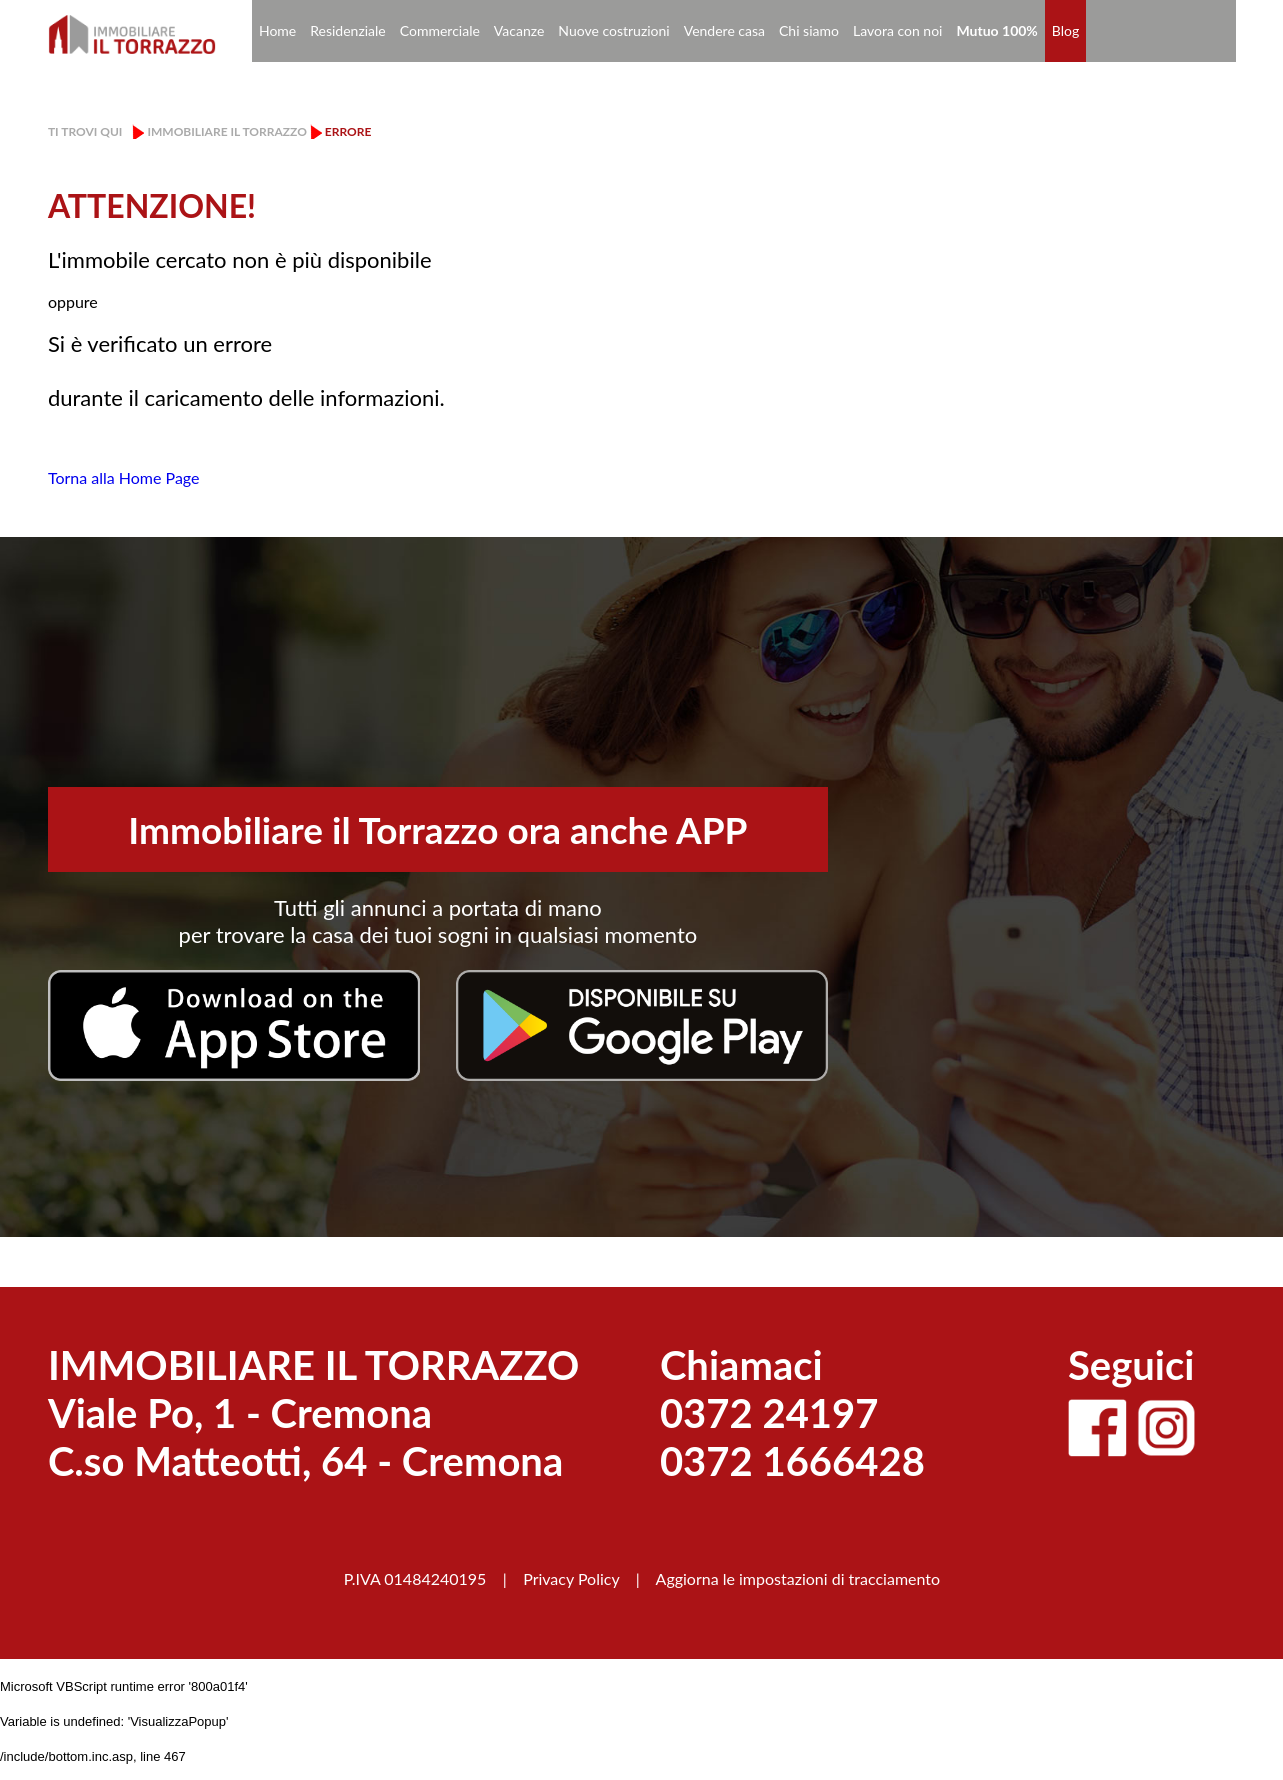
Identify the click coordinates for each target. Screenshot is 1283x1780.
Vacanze (519, 30)
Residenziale (348, 30)
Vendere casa (724, 30)
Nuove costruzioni (613, 30)
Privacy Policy (571, 1578)
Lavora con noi (898, 30)
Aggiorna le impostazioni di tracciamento (798, 1578)
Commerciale (440, 30)
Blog (1065, 30)
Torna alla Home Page (124, 477)
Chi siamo (809, 30)
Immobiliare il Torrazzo (226, 131)
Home (277, 30)
